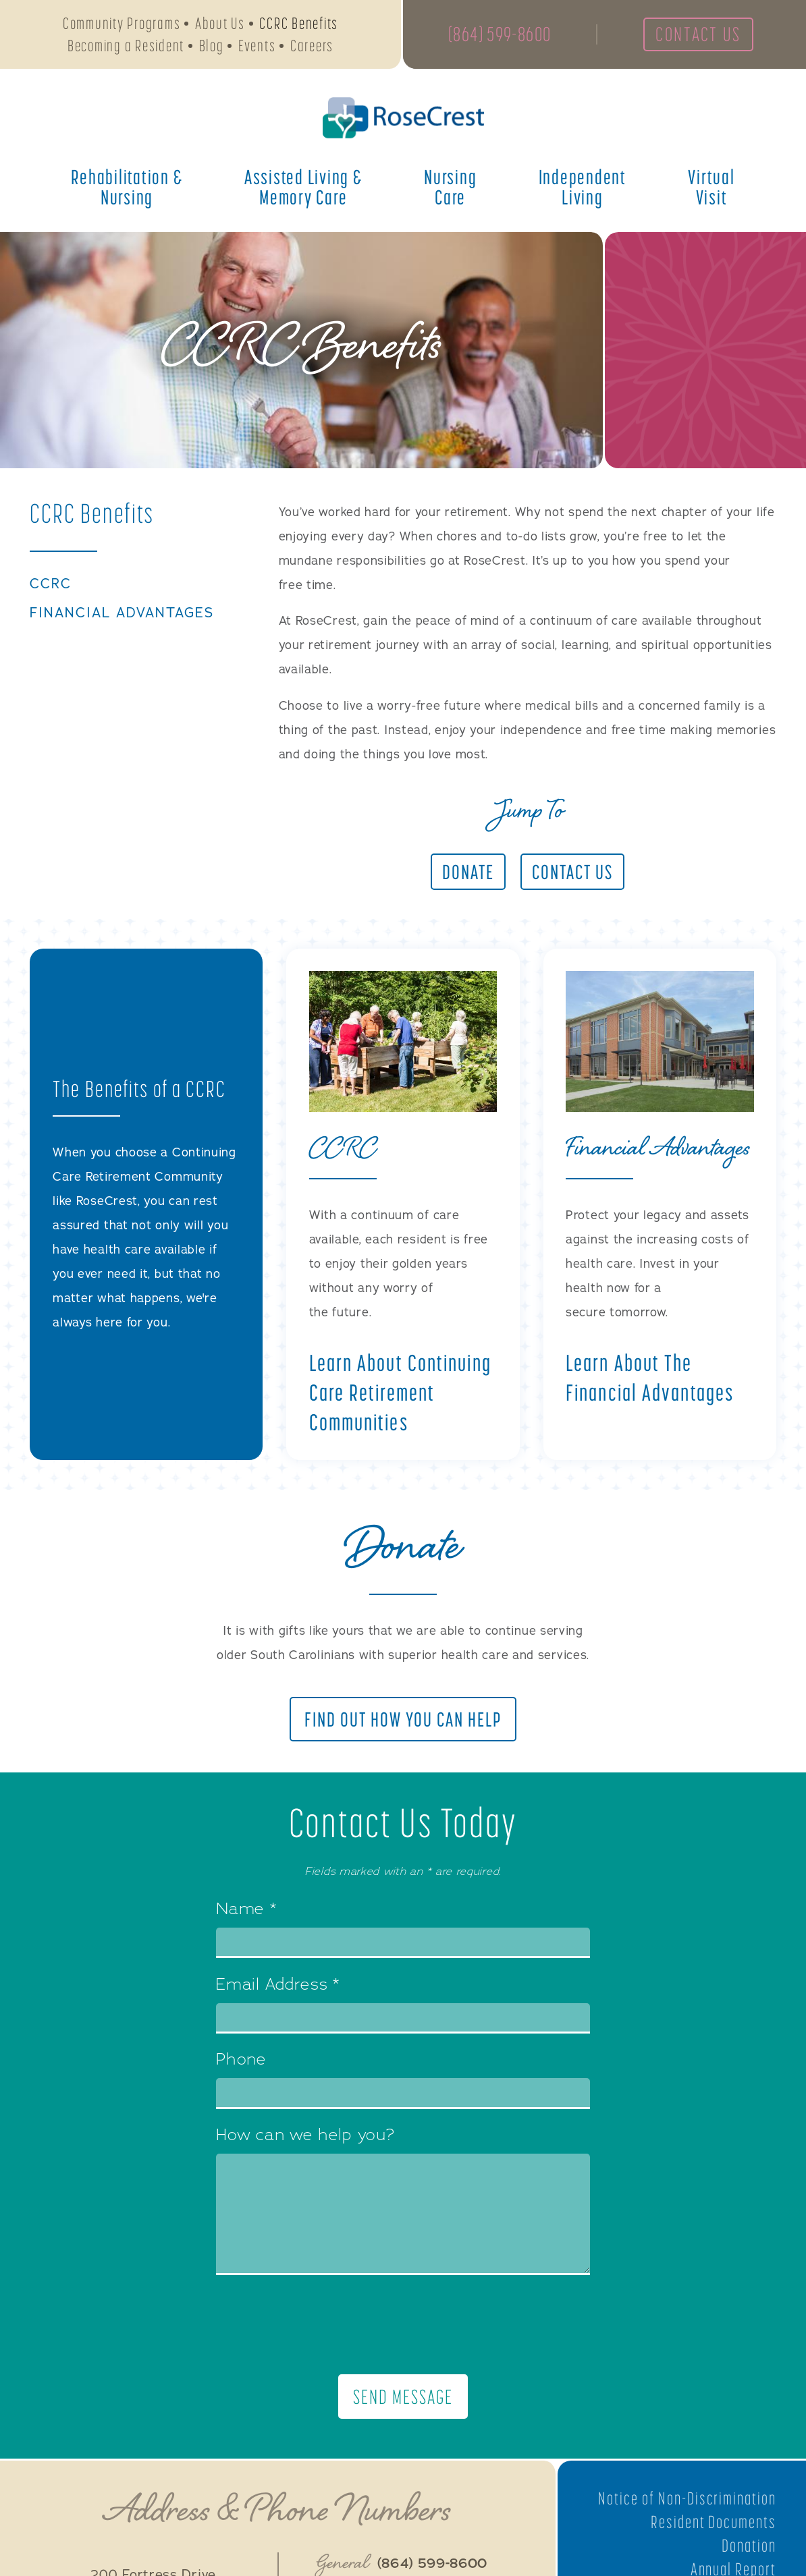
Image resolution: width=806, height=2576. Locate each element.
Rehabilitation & (126, 188)
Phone (241, 2061)
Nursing (450, 188)
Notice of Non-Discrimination (685, 2500)
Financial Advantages (125, 613)
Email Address (278, 1985)
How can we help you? (305, 2136)
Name (246, 1910)
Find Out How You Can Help (403, 1719)
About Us (220, 24)
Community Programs (122, 24)
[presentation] (403, 2325)
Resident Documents (712, 2523)
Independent (582, 188)
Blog (211, 46)
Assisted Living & (303, 188)
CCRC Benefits (298, 24)
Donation (748, 2546)
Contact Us (703, 35)
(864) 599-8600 (502, 35)
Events (257, 46)
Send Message (402, 2397)
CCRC (51, 584)
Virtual (711, 188)
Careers (311, 46)
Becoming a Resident (126, 46)
